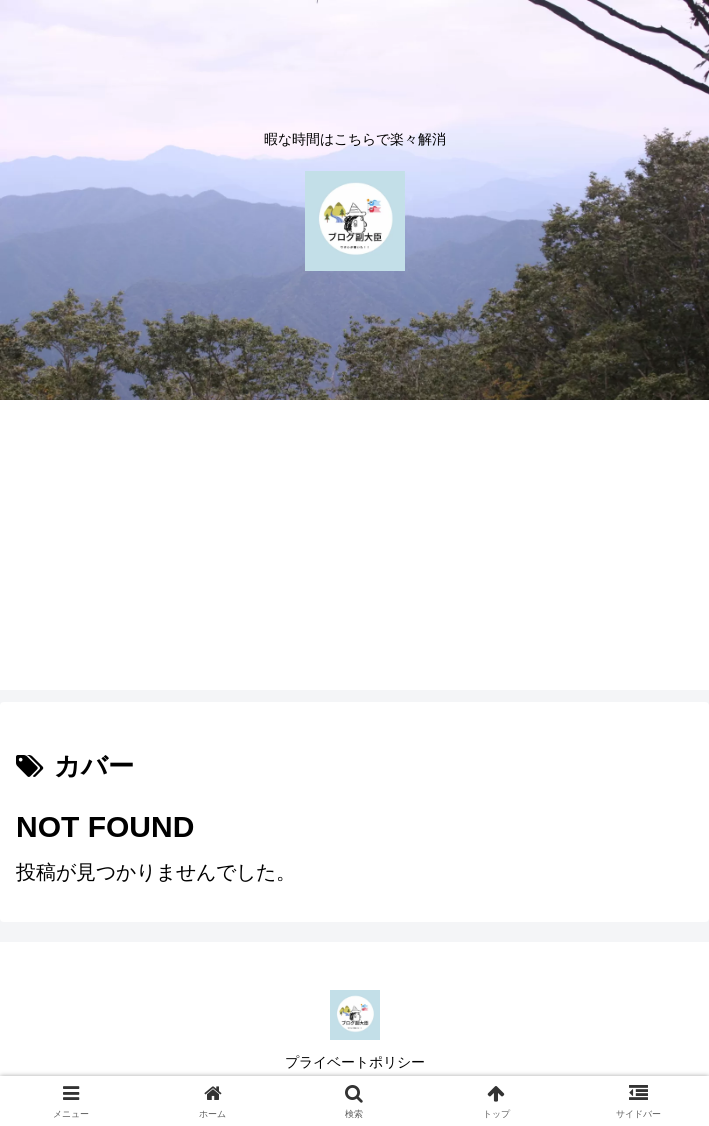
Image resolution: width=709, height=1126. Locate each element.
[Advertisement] (354, 550)
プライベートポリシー (355, 1062)
